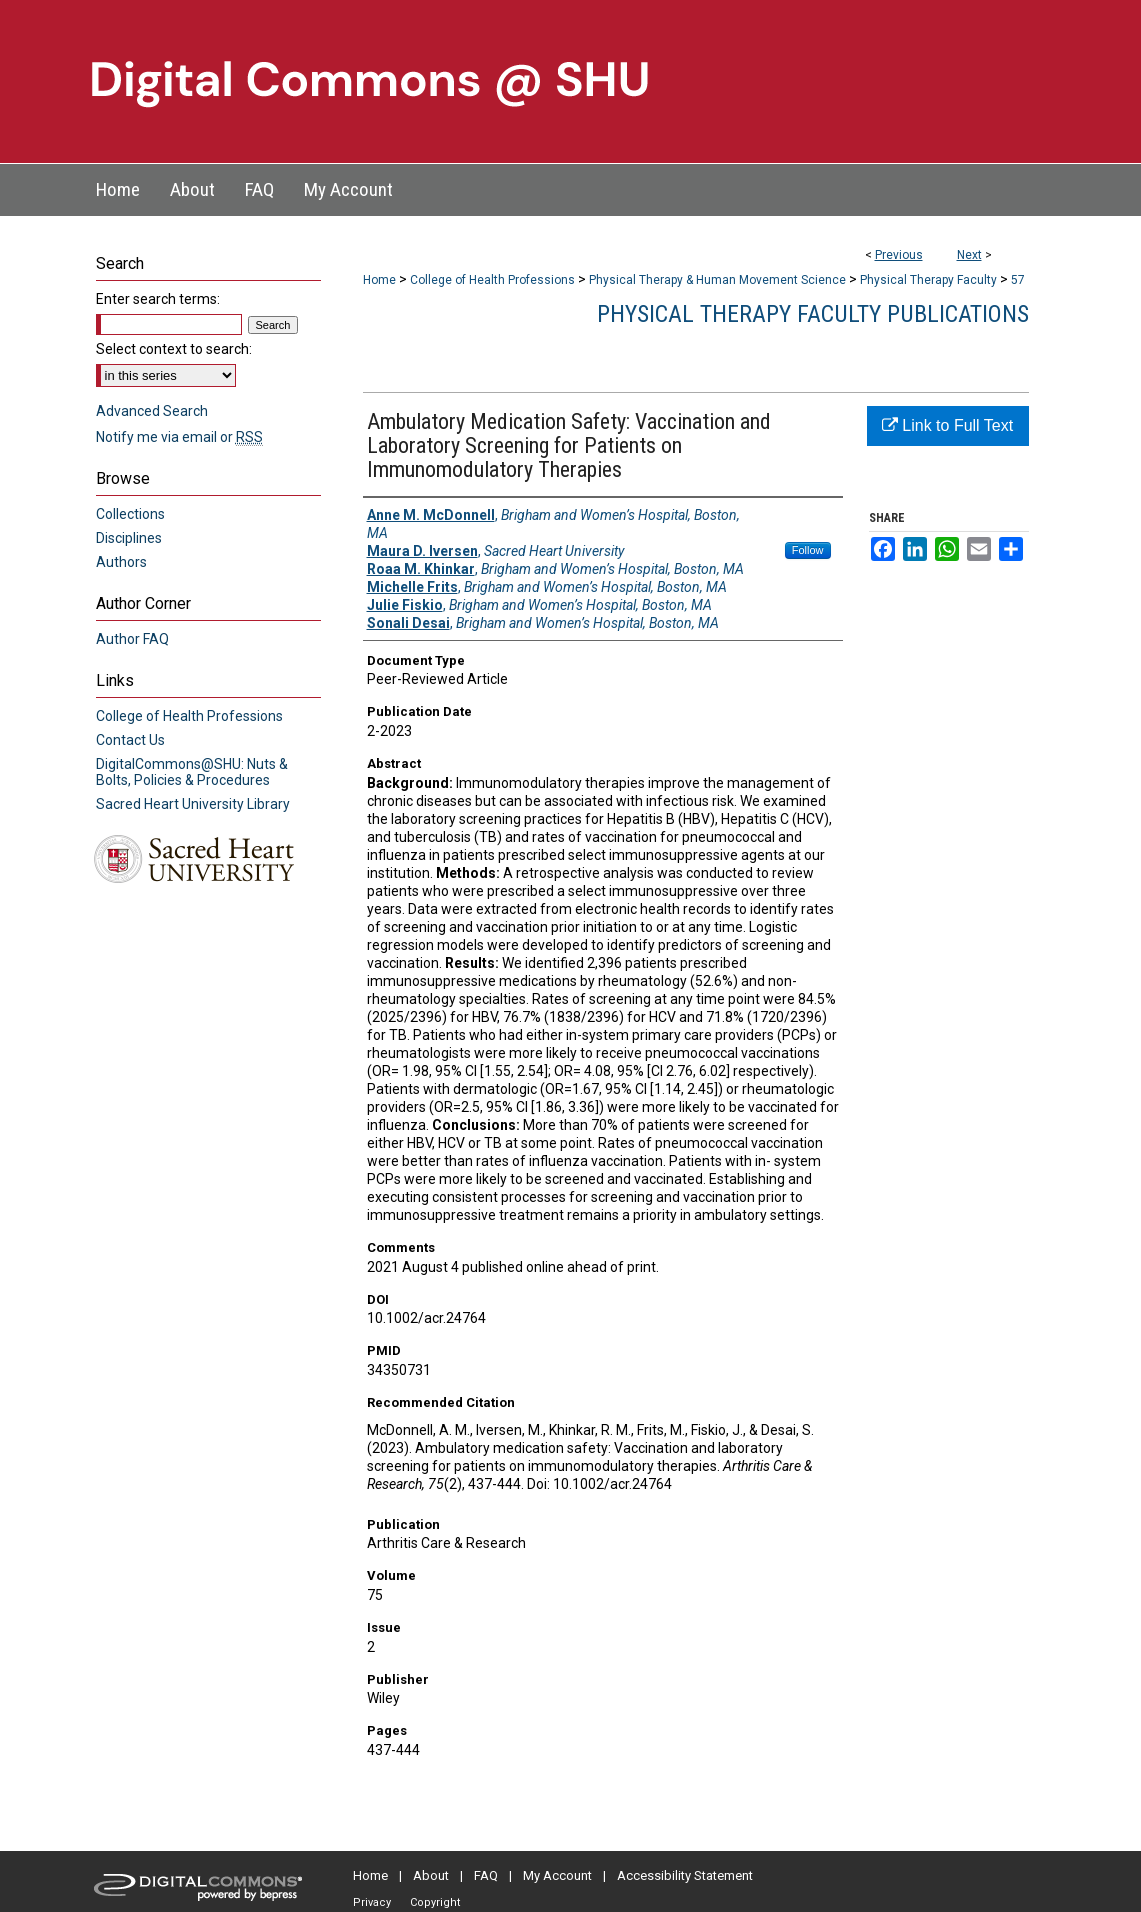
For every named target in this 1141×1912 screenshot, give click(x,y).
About (431, 1875)
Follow (808, 550)
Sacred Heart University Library (193, 804)
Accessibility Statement (685, 1875)
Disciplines (129, 538)
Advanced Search (152, 411)
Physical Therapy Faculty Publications (813, 314)
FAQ (486, 1875)
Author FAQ (132, 639)
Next (969, 255)
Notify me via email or (179, 437)
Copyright (435, 1902)
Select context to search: (174, 349)
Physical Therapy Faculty (928, 280)
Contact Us (130, 740)
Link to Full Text (947, 425)
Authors (121, 562)
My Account (557, 1875)
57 (1018, 280)
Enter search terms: (158, 299)
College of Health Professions (492, 280)
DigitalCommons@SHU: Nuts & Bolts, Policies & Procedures (192, 772)
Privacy (372, 1902)
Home (379, 280)
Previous (899, 255)
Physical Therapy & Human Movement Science (717, 280)
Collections (130, 514)
